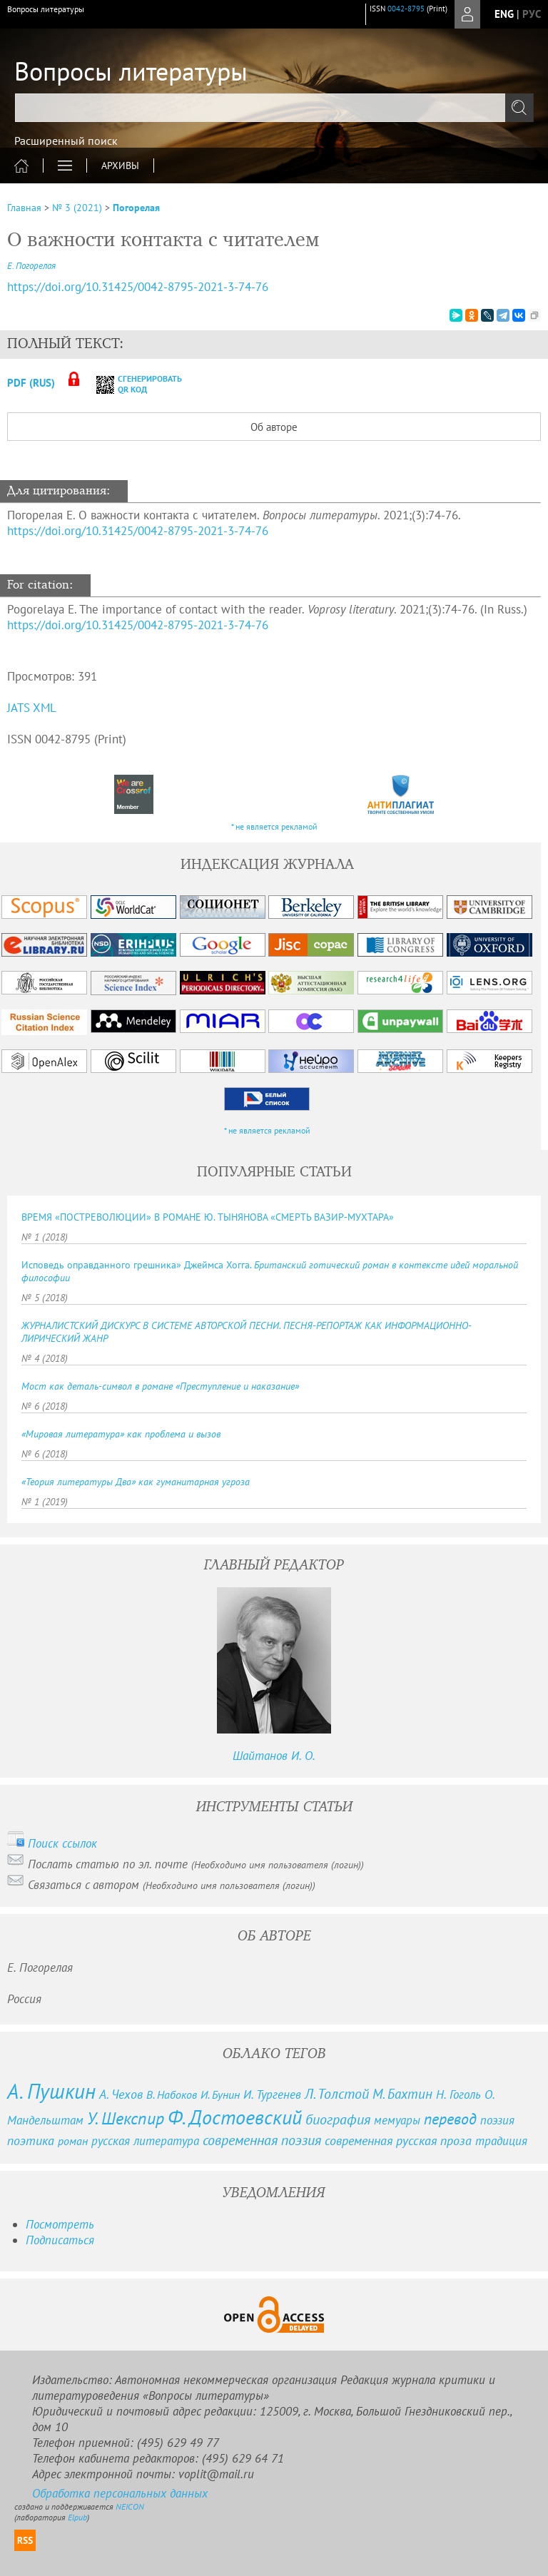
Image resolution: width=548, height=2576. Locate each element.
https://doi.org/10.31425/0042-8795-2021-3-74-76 (137, 531)
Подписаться (60, 2240)
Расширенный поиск (66, 140)
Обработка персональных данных (120, 2493)
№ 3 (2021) (77, 207)
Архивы (120, 165)
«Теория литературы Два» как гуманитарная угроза (135, 1481)
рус (531, 14)
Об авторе (274, 427)
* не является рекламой (274, 826)
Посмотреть (60, 2224)
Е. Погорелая (31, 266)
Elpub (77, 2517)
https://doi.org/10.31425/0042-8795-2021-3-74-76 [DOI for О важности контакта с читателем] (137, 287)
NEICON (130, 2506)
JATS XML (31, 708)
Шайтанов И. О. (274, 1755)
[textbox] (274, 107)
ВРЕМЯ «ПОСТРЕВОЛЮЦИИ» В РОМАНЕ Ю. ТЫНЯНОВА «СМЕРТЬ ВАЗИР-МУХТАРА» (207, 1217)
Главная (24, 207)
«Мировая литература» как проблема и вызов (120, 1433)
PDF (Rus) (31, 383)
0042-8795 (406, 9)
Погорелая (136, 207)
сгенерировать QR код (130, 383)
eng (504, 14)
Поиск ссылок (62, 1843)
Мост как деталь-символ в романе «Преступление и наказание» (160, 1386)
